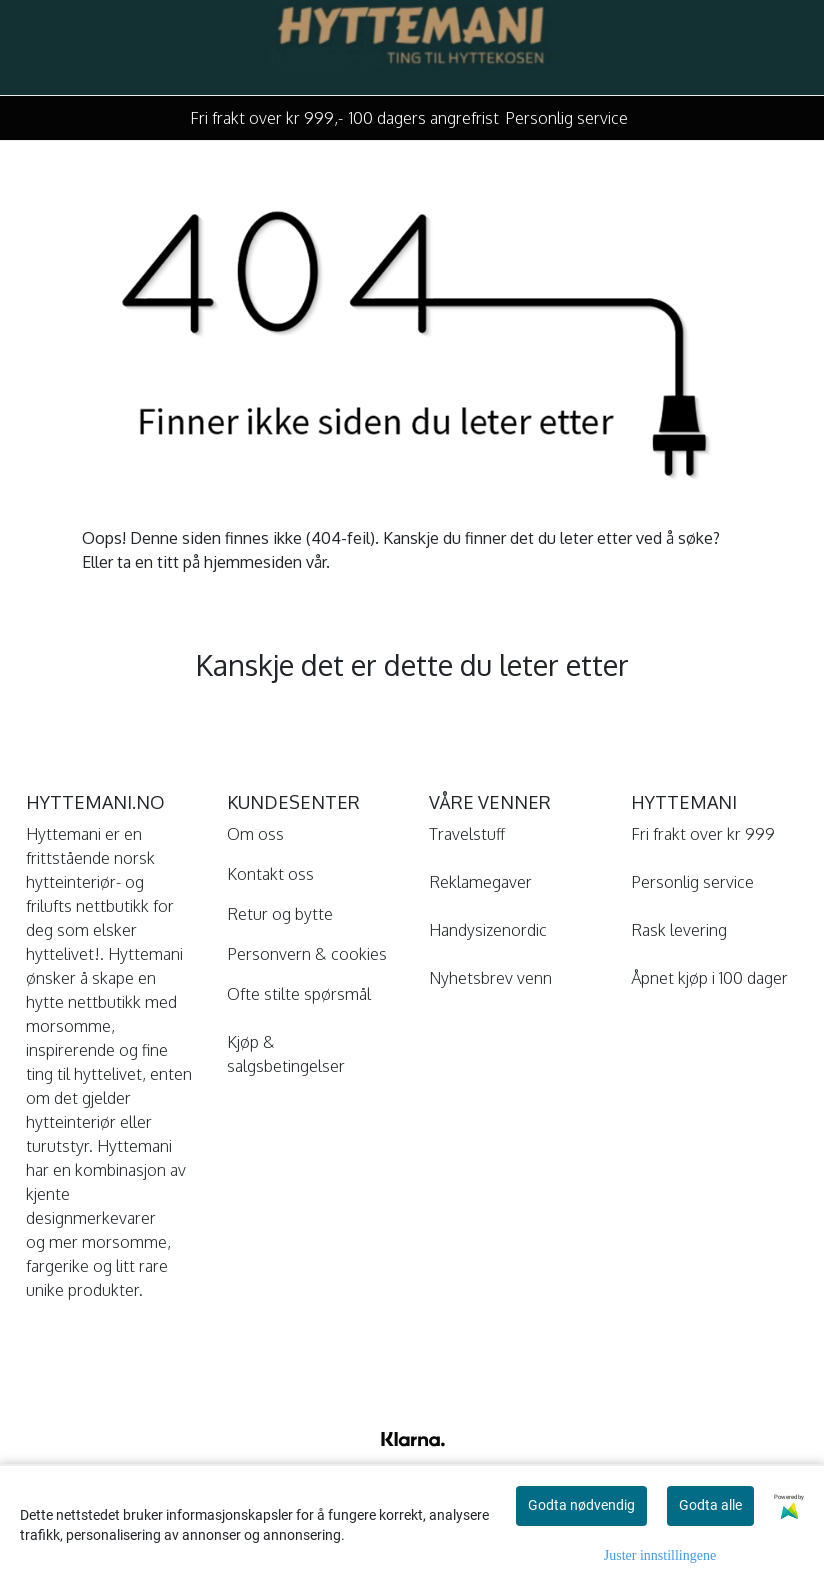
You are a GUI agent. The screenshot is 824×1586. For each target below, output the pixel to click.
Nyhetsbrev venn (490, 978)
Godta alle (710, 1505)
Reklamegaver (480, 882)
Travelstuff (467, 834)
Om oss (255, 834)
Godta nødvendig (581, 1505)
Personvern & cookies (307, 954)
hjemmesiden (253, 562)
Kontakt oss (270, 874)
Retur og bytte (280, 914)
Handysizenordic (488, 930)
